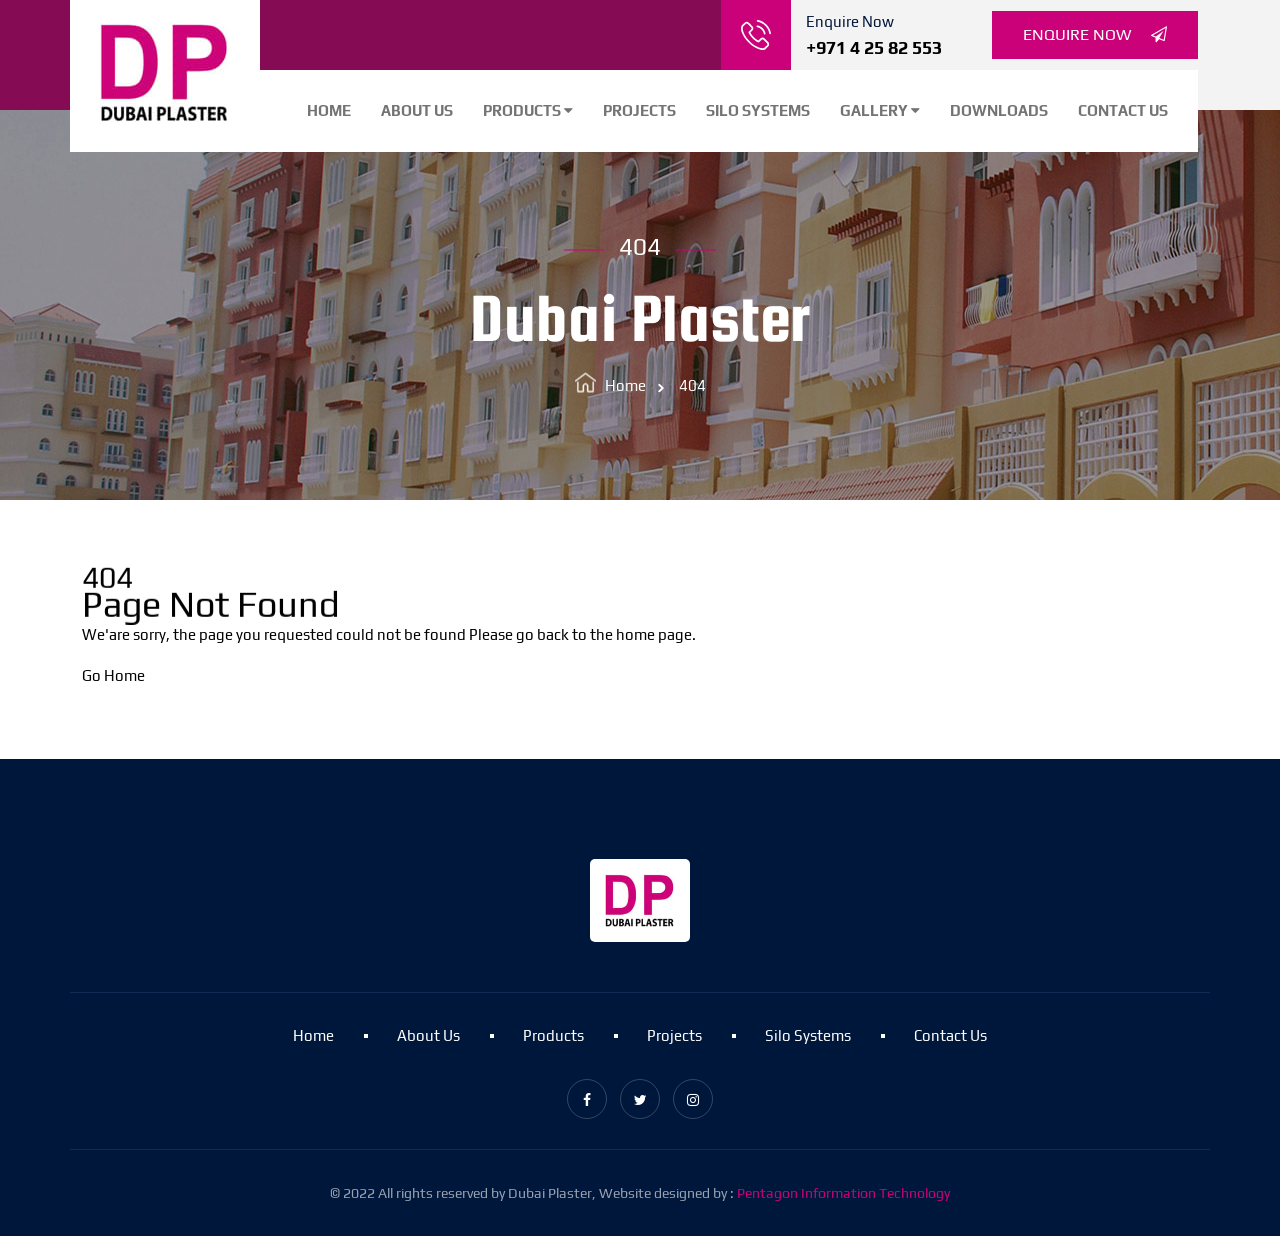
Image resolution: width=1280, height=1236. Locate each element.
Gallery (880, 110)
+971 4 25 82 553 (874, 47)
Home (329, 110)
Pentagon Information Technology (843, 1193)
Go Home (113, 675)
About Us (417, 110)
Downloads (999, 110)
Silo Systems (758, 110)
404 (692, 385)
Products (528, 110)
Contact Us (1123, 110)
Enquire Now (1095, 35)
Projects (639, 110)
